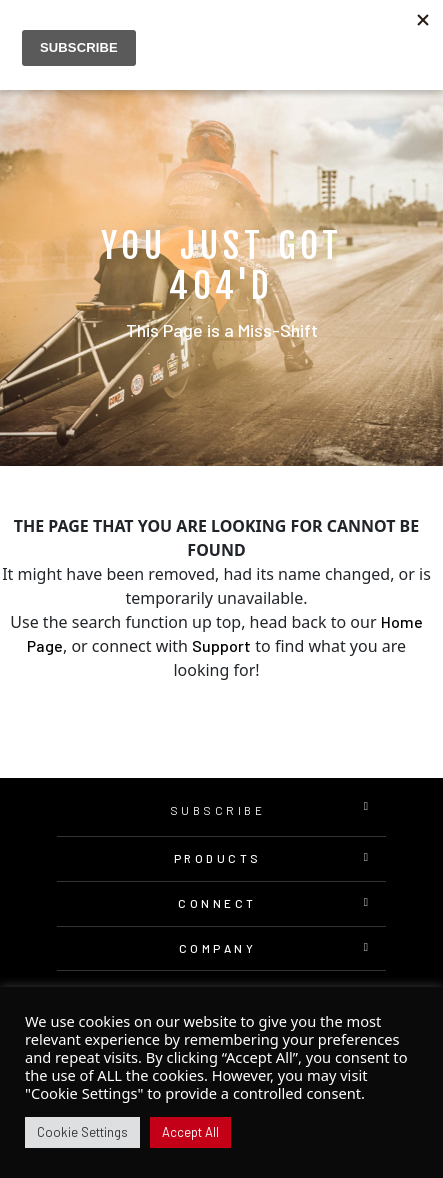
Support (221, 645)
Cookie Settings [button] (82, 1132)
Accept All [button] (190, 1132)
